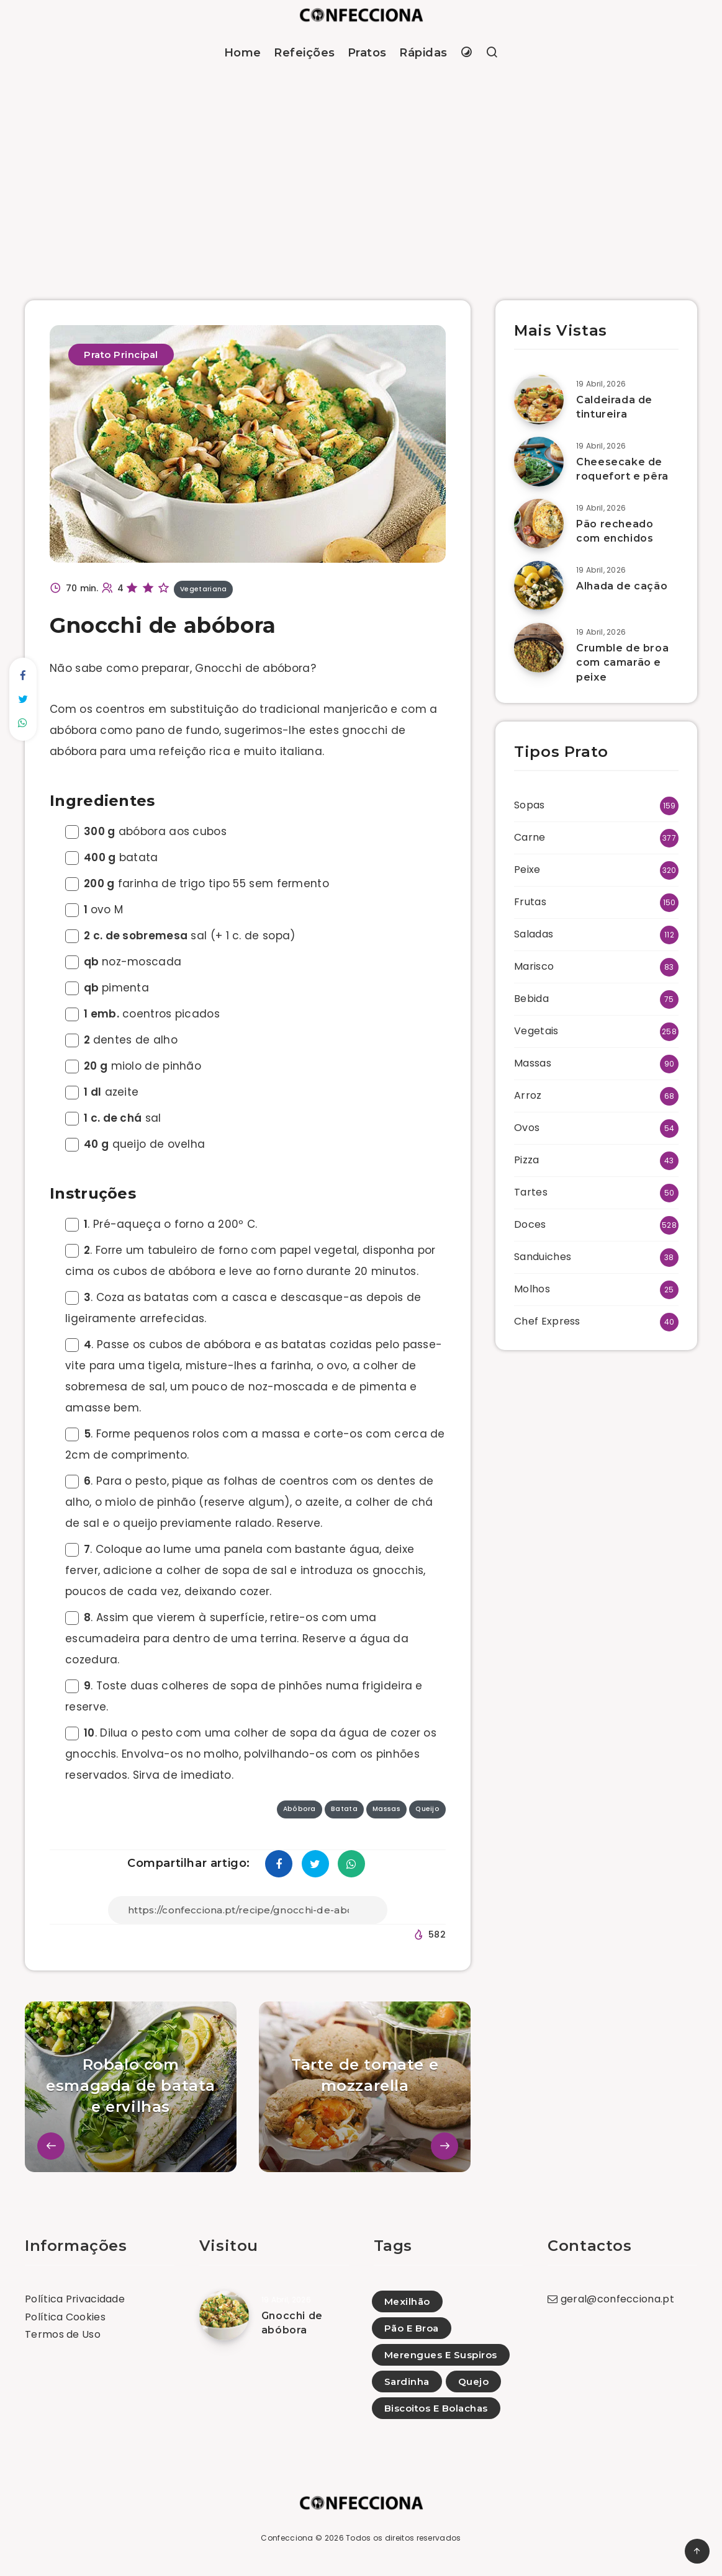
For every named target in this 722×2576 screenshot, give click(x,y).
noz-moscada (123, 961)
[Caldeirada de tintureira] (539, 399)
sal (113, 1118)
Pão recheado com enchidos (614, 531)
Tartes (531, 1192)
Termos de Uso (63, 2334)
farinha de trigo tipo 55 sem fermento (197, 883)
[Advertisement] (361, 170)
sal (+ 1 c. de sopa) (180, 935)
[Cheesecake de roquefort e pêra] (539, 461)
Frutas (530, 902)
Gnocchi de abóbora (292, 2323)
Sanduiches (542, 1257)
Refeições (304, 53)
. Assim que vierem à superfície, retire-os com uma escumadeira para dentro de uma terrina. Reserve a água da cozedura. (236, 1638)
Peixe (527, 869)
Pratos (367, 53)
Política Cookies (65, 2317)
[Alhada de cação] (539, 585)
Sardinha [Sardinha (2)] (407, 2381)
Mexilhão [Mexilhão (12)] (407, 2301)
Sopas (529, 805)
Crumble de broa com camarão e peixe (622, 662)
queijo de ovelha (135, 1144)
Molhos (532, 1289)
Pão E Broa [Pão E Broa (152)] (411, 2328)
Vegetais (536, 1031)
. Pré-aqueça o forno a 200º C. (161, 1224)
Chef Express (547, 1321)
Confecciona (287, 2538)
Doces (530, 1224)
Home (242, 53)
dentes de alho (121, 1039)
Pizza (526, 1160)
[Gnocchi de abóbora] (224, 2315)
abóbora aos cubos (146, 831)
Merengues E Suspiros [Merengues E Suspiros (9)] (440, 2355)
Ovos (526, 1127)
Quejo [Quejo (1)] (473, 2381)
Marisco (534, 966)
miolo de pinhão (133, 1065)
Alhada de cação (621, 586)
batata (111, 857)
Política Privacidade (75, 2299)
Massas (532, 1063)
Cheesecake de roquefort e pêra (622, 469)
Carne (530, 837)
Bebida (531, 998)
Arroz (528, 1095)
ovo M (94, 909)
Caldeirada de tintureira (614, 407)
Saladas (533, 934)
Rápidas (423, 53)
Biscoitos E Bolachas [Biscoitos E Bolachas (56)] (436, 2408)
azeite (101, 1092)
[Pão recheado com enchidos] (539, 523)
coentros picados (142, 1013)
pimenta (107, 987)
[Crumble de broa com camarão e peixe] (539, 648)
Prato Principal (121, 354)
